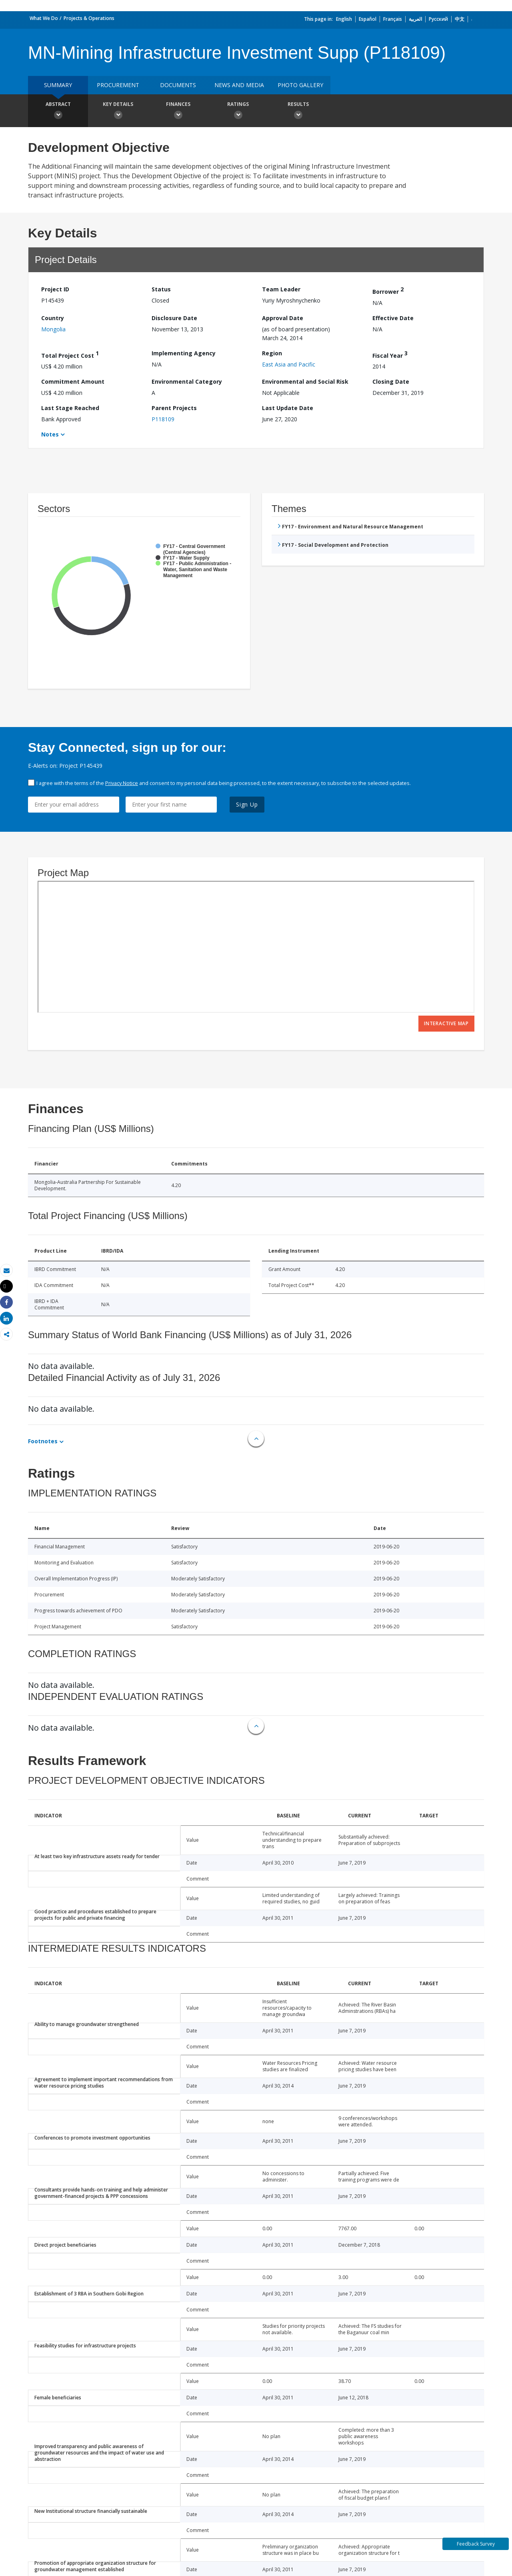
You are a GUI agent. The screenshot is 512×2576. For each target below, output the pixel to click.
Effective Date (393, 318)
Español (367, 19)
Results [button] (298, 111)
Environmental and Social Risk (305, 381)
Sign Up (247, 804)
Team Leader (281, 289)
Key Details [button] (118, 111)
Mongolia (53, 329)
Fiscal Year (390, 354)
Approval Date (282, 318)
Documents (178, 85)
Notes (50, 434)
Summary (58, 85)
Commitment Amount (72, 381)
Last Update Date (287, 408)
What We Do (44, 18)
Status (161, 289)
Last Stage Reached (70, 408)
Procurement (118, 85)
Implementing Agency (184, 353)
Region (272, 353)
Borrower (388, 290)
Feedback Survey (476, 2543)
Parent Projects (174, 408)
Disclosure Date (174, 318)
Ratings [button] (238, 111)
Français (392, 19)
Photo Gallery (300, 85)
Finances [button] (178, 111)
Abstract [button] (58, 111)
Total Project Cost (70, 354)
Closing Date (390, 381)
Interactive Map (446, 1023)
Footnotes (43, 1441)
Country (52, 318)
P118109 (163, 419)
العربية (415, 19)
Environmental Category (187, 381)
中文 (459, 19)
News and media (239, 85)
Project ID (55, 289)
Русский (438, 19)
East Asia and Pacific (288, 364)
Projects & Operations (89, 18)
